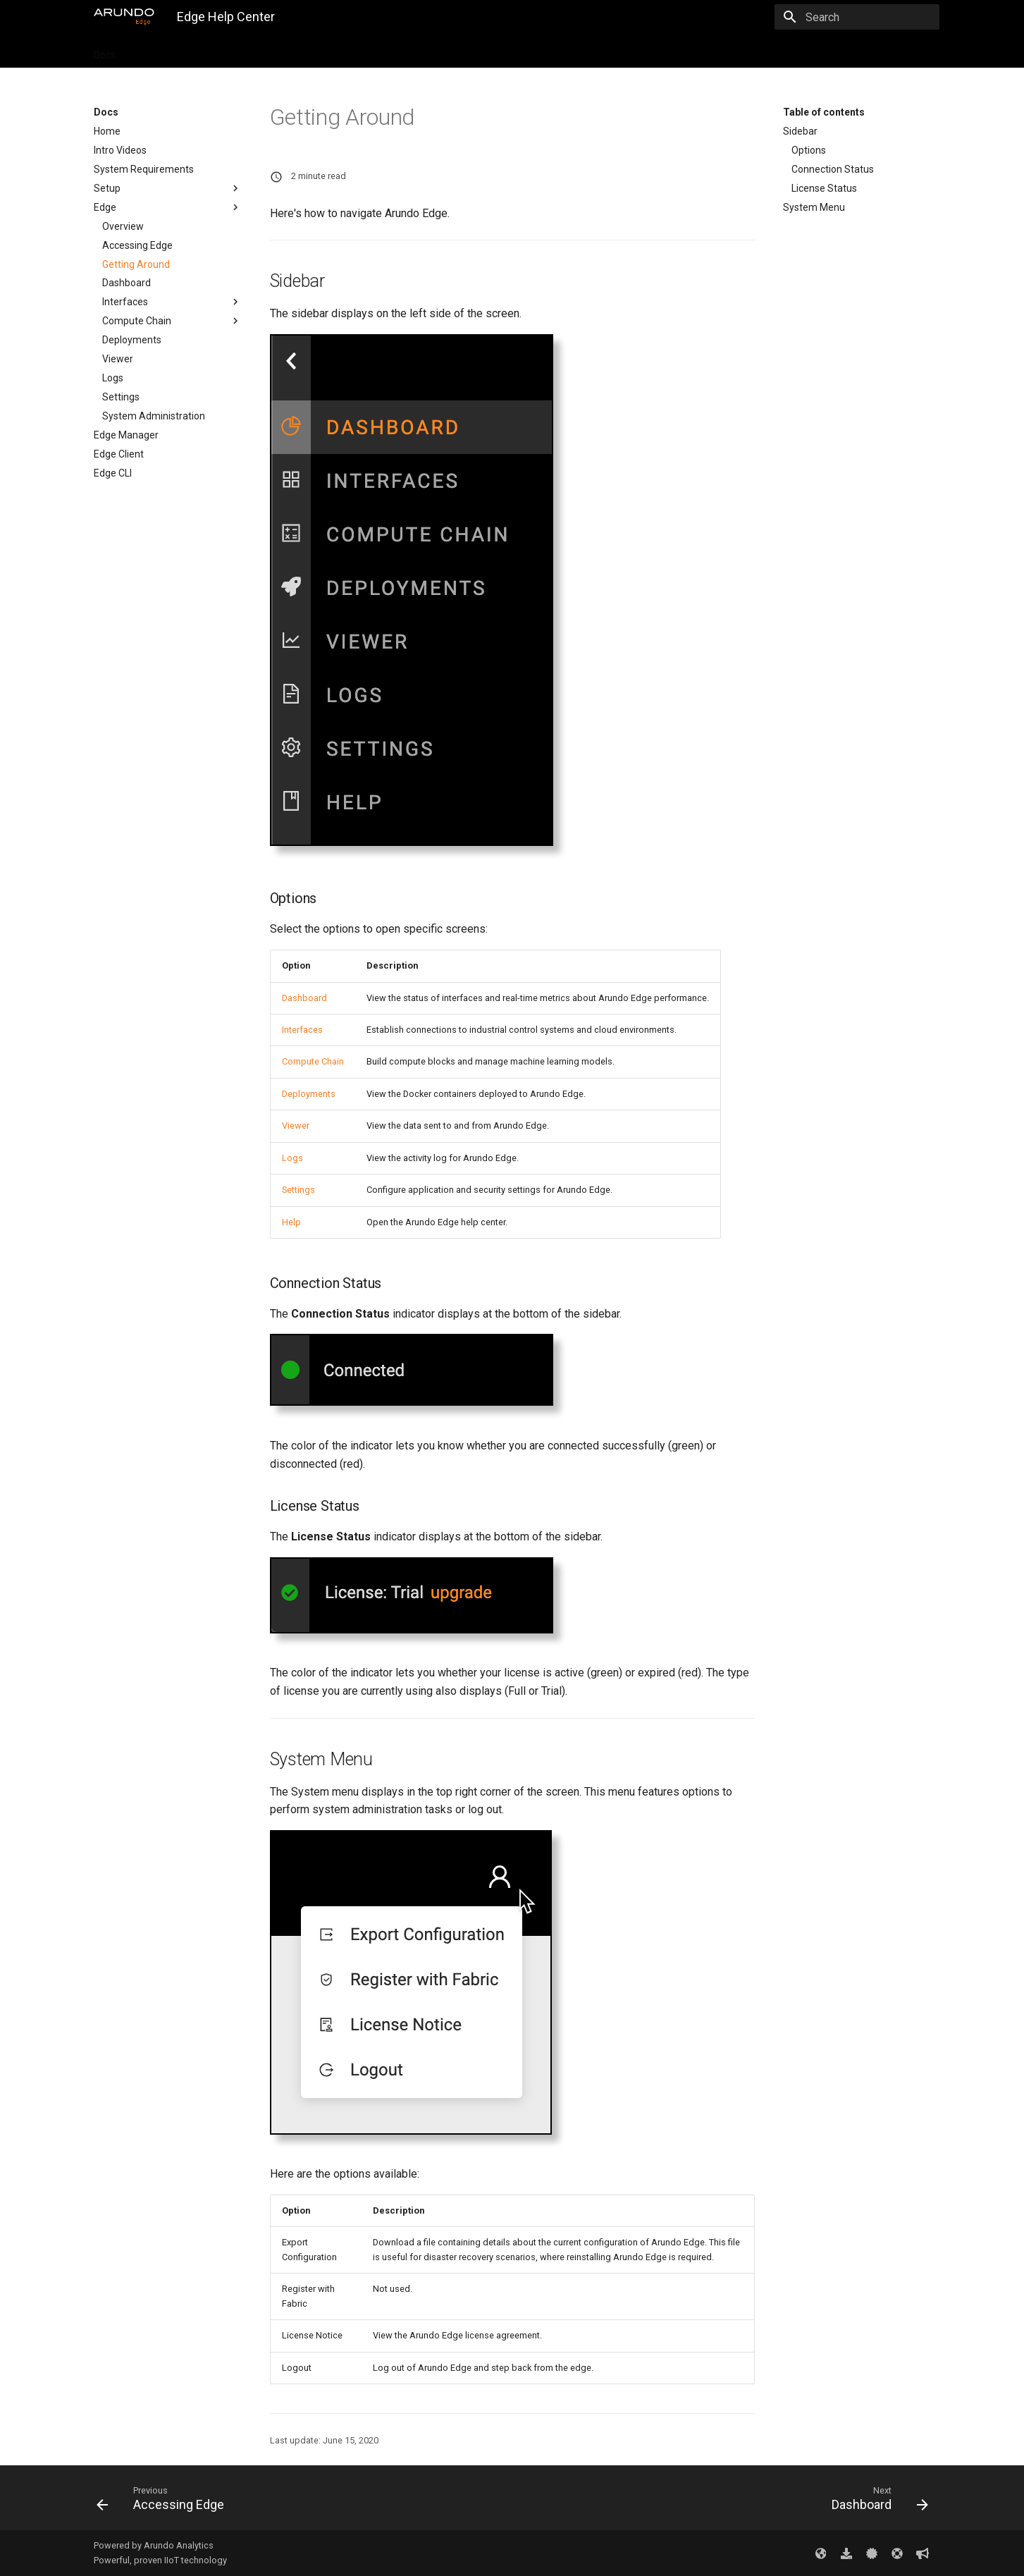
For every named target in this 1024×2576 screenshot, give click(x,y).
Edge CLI (113, 473)
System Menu (814, 207)
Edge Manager (126, 435)
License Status (824, 188)
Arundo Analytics (179, 2545)
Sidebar (800, 131)
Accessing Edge (137, 245)
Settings (121, 397)
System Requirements (144, 169)
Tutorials (153, 50)
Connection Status (832, 169)
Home (107, 131)
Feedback (538, 50)
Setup (168, 188)
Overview (123, 226)
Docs (105, 50)
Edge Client (119, 454)
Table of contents (824, 112)
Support (480, 50)
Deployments (131, 339)
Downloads (271, 50)
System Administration (153, 416)
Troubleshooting (407, 50)
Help (291, 1222)
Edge (168, 207)
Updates (209, 50)
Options (808, 150)
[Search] (857, 17)
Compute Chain (172, 320)
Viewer (117, 358)
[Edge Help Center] (124, 17)
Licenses (333, 50)
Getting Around (136, 264)
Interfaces (172, 301)
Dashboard (126, 282)
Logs (112, 378)
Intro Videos (120, 150)
